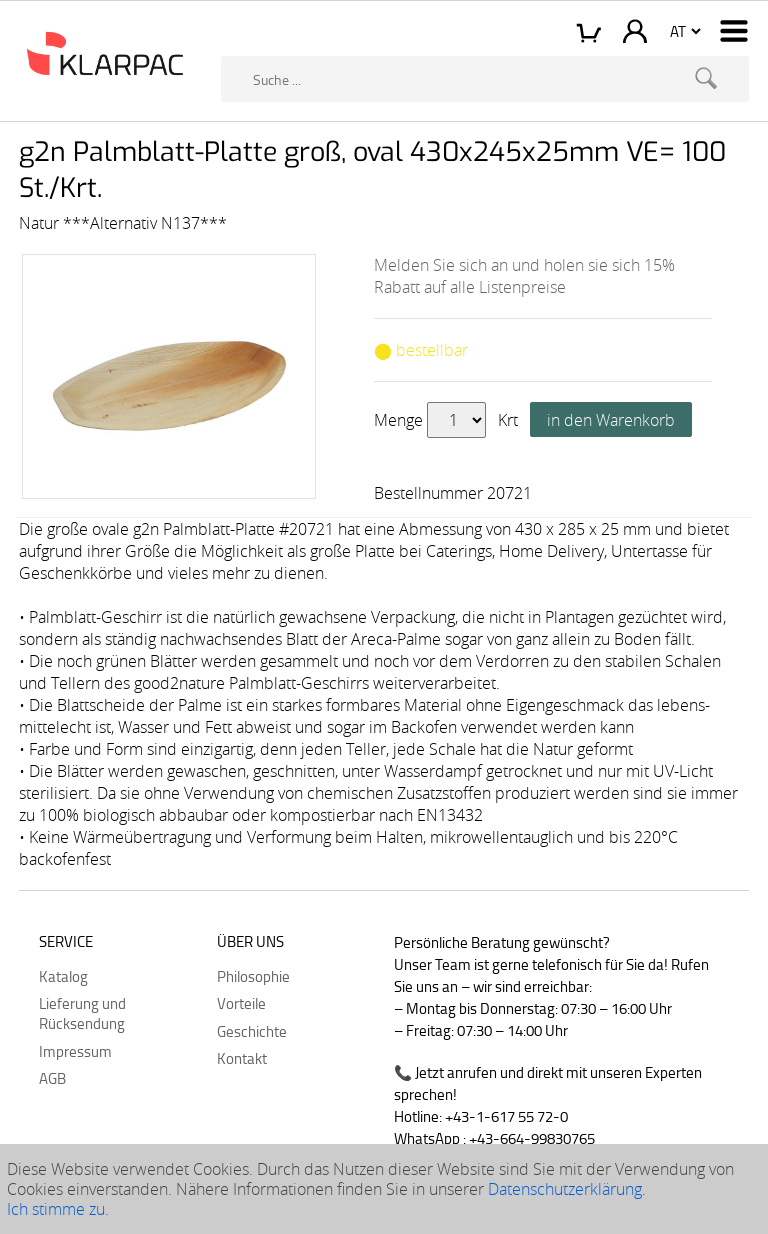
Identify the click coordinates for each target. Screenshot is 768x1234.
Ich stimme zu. (58, 1209)
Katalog (63, 976)
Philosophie (253, 976)
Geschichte (252, 1031)
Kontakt (242, 1058)
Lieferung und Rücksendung (82, 1013)
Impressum (75, 1051)
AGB (52, 1078)
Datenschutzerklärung (565, 1189)
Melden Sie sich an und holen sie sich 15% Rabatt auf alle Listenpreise (524, 276)
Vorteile (241, 1003)
